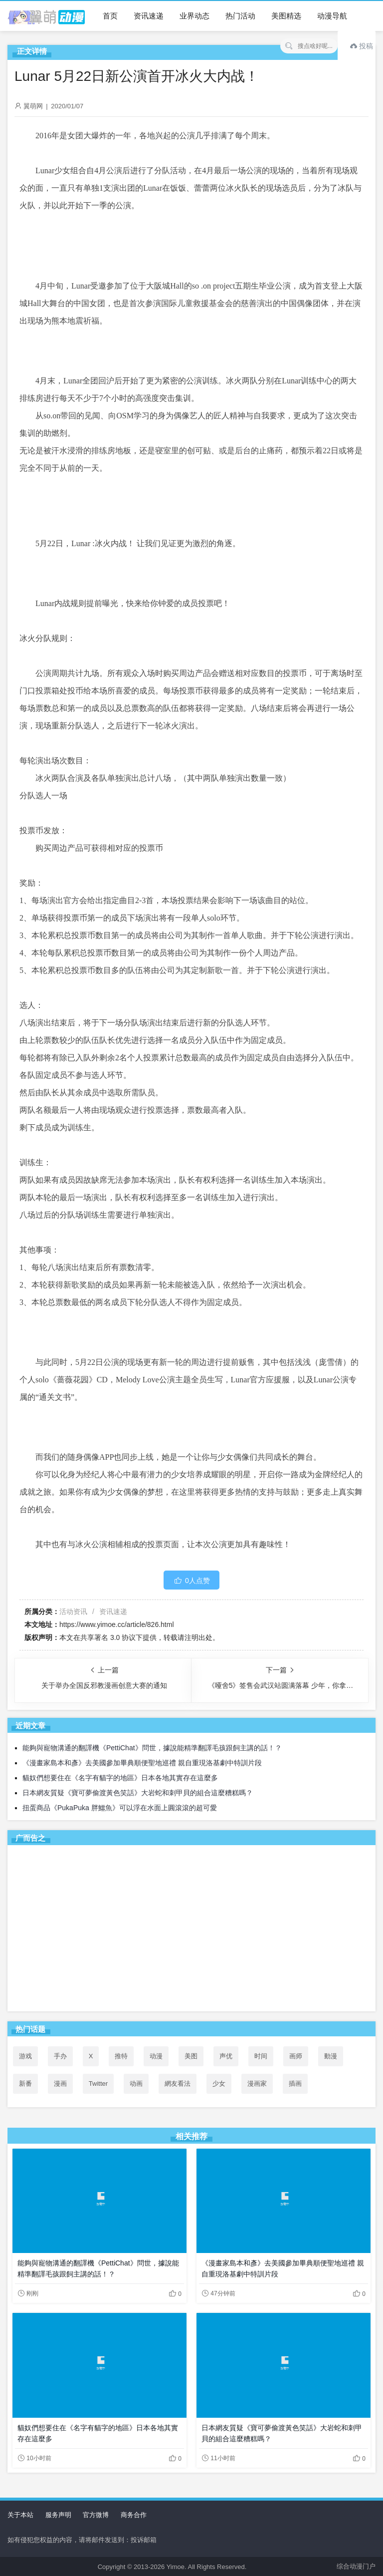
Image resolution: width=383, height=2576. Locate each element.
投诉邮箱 (144, 2540)
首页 (110, 15)
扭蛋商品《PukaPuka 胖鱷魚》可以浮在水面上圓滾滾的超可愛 (119, 1808)
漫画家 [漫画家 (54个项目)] (257, 2083)
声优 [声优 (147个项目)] (225, 2056)
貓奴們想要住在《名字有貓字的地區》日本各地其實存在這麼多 (120, 1778)
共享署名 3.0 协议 (108, 1637)
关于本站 (20, 2515)
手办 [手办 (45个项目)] (60, 2056)
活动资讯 (73, 1611)
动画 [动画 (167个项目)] (136, 2083)
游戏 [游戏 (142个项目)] (25, 2056)
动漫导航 (332, 15)
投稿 (361, 46)
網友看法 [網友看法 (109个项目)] (178, 2083)
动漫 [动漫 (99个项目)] (156, 2056)
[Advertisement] (191, 1930)
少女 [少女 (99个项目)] (218, 2083)
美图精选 (286, 15)
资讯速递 (149, 15)
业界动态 (194, 15)
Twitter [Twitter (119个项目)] (98, 2083)
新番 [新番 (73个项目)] (25, 2083)
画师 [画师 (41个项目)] (295, 2056)
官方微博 (96, 2515)
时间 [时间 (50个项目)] (260, 2056)
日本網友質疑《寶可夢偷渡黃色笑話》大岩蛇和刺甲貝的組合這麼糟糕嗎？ (137, 1793)
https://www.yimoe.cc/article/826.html (116, 1624)
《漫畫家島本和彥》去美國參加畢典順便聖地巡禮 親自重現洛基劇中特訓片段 (142, 1763)
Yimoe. (177, 2567)
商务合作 (134, 2515)
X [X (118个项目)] (91, 2056)
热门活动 (240, 15)
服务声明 (58, 2515)
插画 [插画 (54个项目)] (295, 2083)
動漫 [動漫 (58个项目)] (330, 2056)
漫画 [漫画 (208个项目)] (60, 2083)
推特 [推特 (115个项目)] (121, 2056)
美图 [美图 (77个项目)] (191, 2056)
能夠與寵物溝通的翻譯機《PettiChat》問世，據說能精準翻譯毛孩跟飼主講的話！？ (152, 1748)
